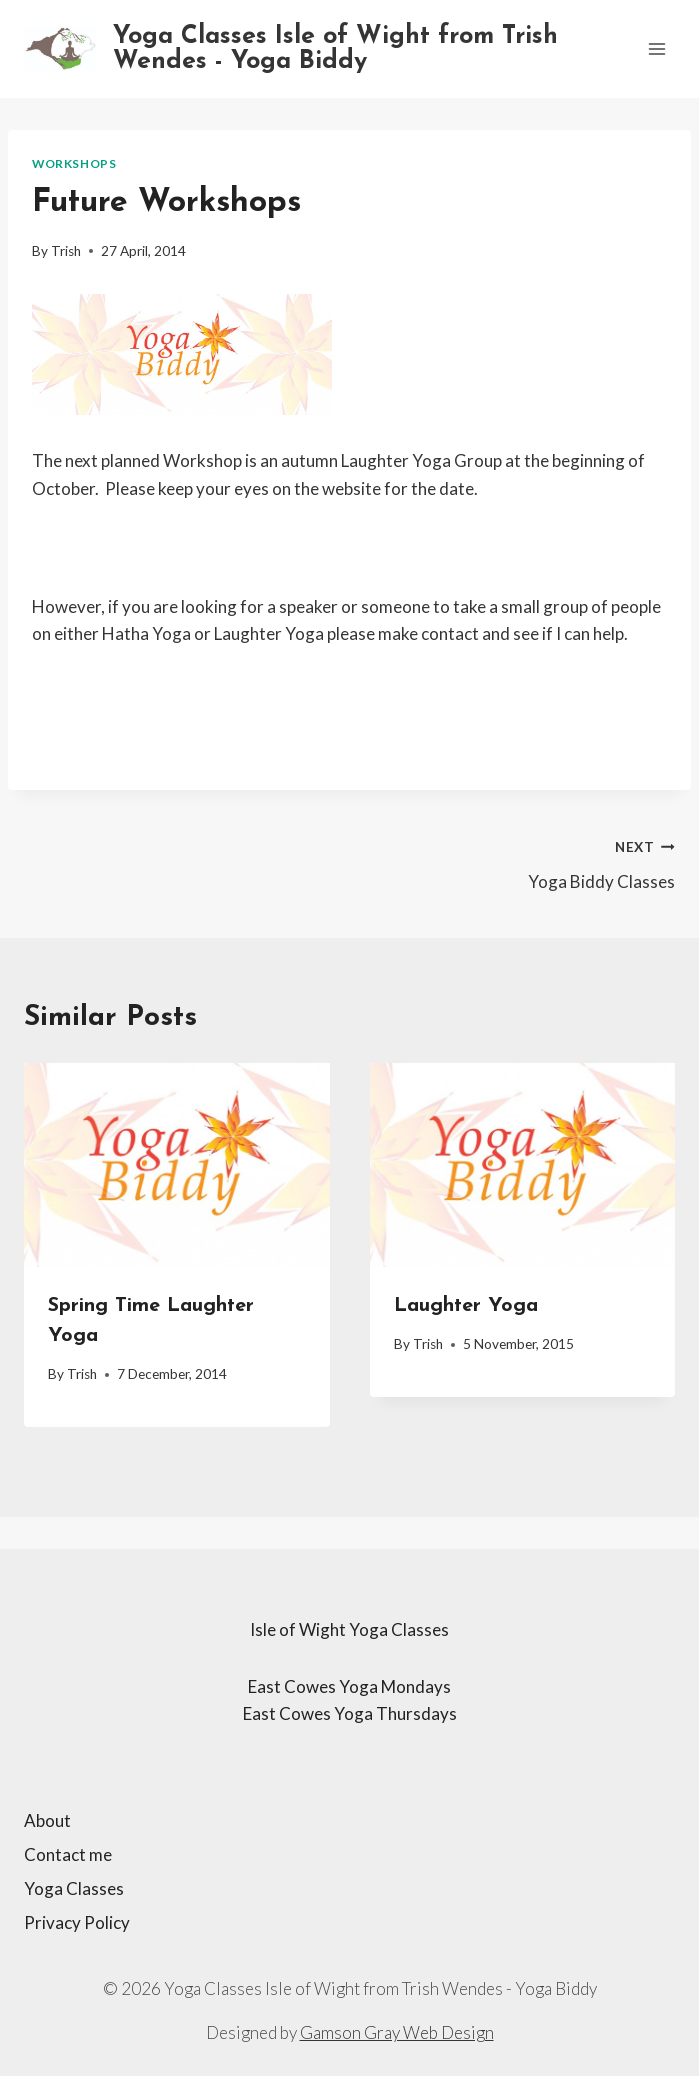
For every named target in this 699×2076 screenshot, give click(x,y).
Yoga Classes (74, 1888)
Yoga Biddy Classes (521, 862)
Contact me (68, 1854)
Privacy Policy (77, 1922)
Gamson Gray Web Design (397, 2032)
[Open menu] (656, 48)
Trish (66, 251)
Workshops (74, 163)
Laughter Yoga (466, 1306)
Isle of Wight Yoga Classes (349, 1629)
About (47, 1820)
